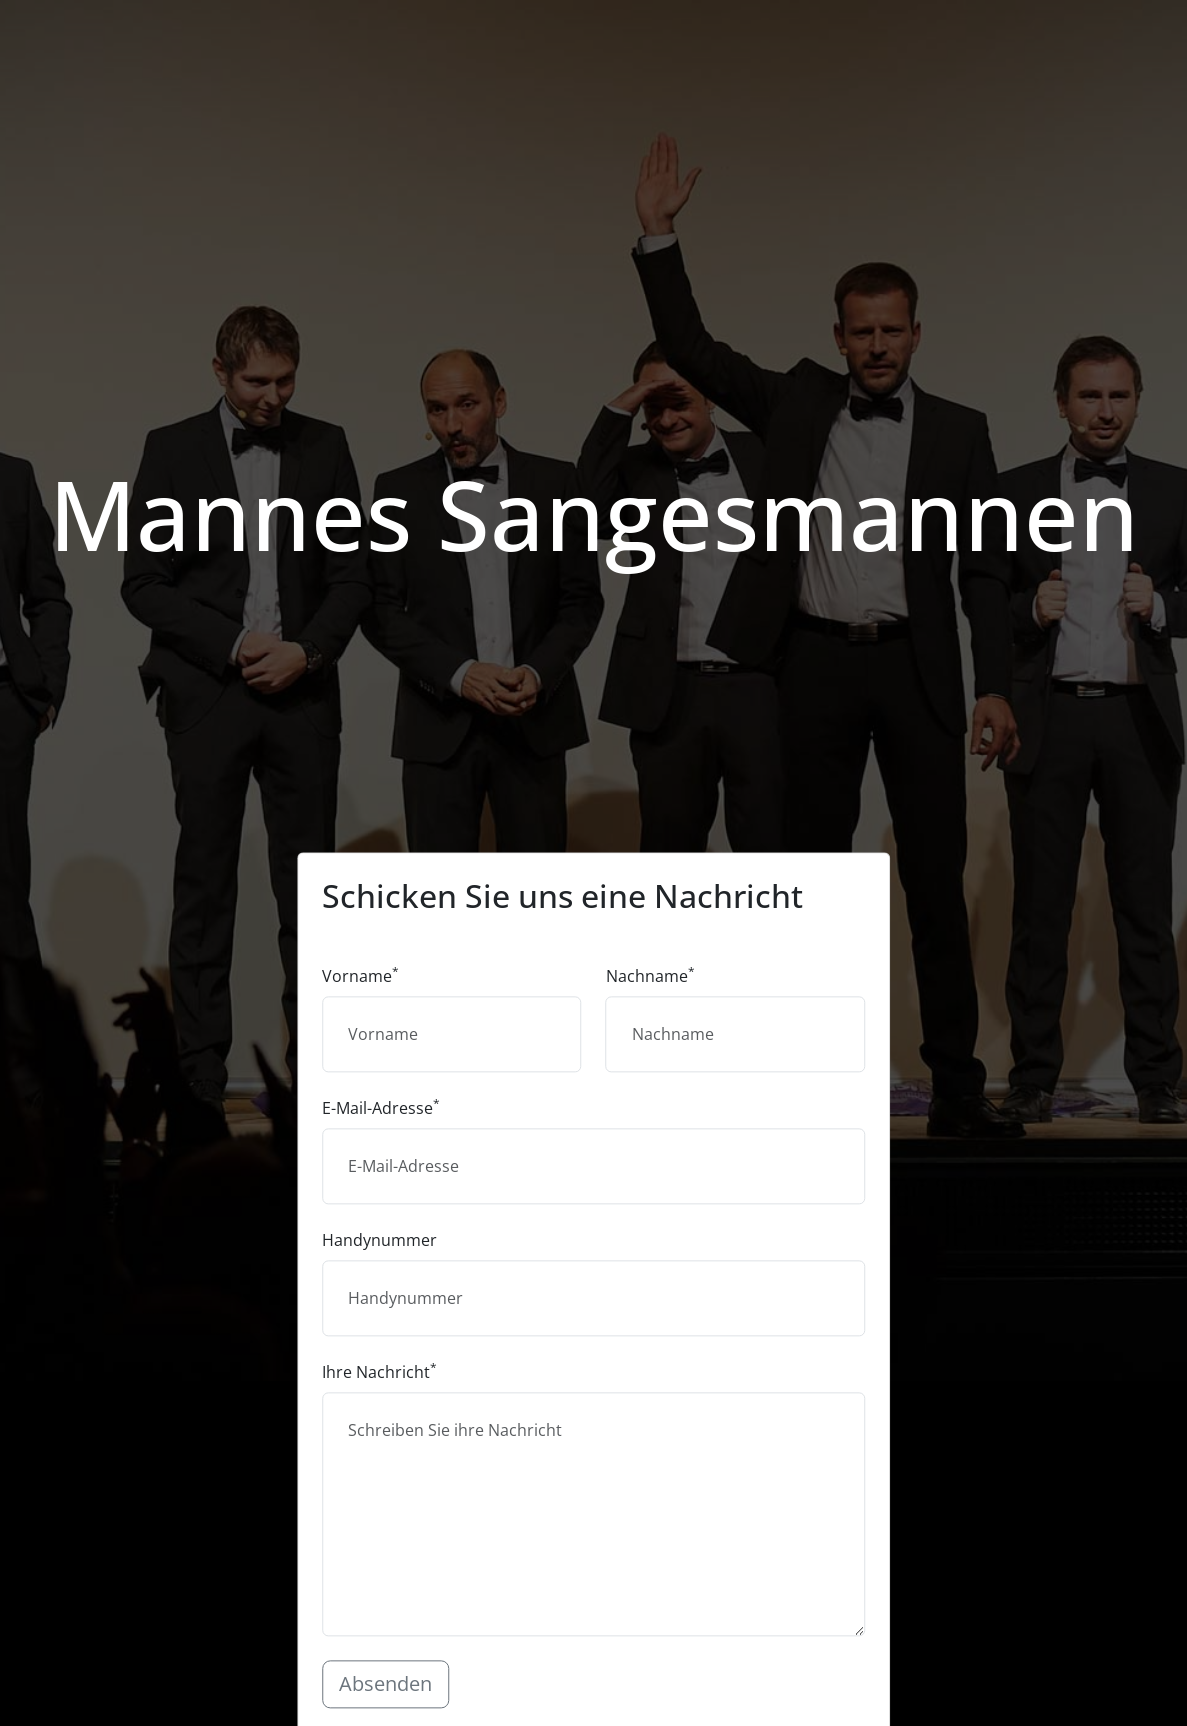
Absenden (385, 1683)
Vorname (360, 975)
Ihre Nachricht (379, 1371)
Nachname (650, 975)
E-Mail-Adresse (381, 1107)
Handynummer (379, 1240)
